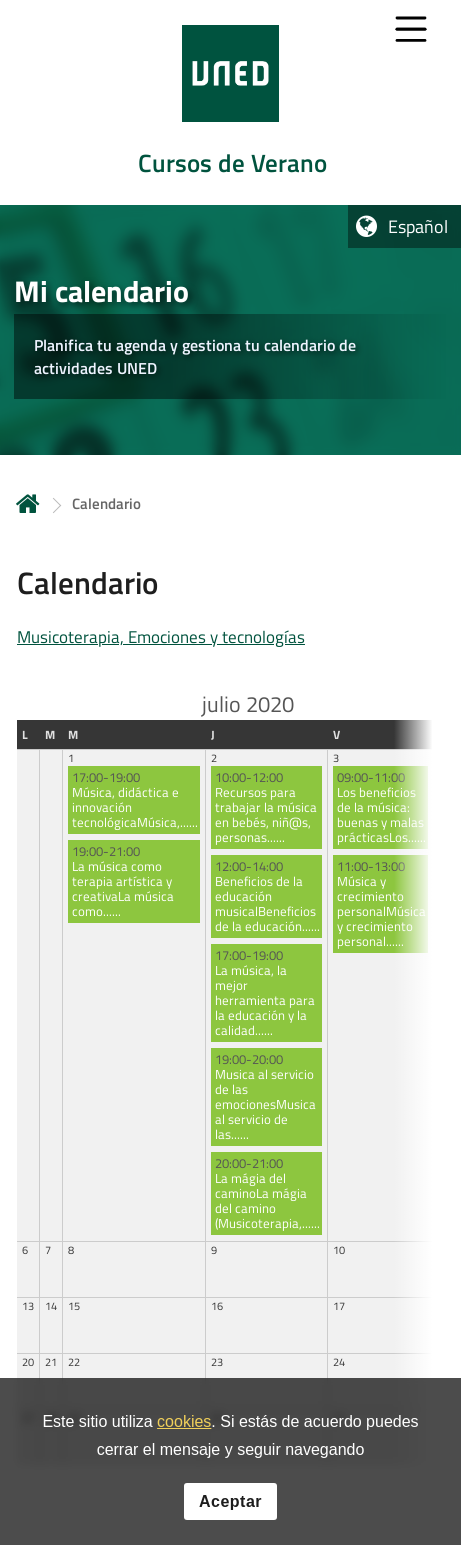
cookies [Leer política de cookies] (184, 1422)
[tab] (230, 102)
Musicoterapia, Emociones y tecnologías (161, 637)
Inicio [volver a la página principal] (28, 503)
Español (418, 226)
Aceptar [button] (230, 1501)
